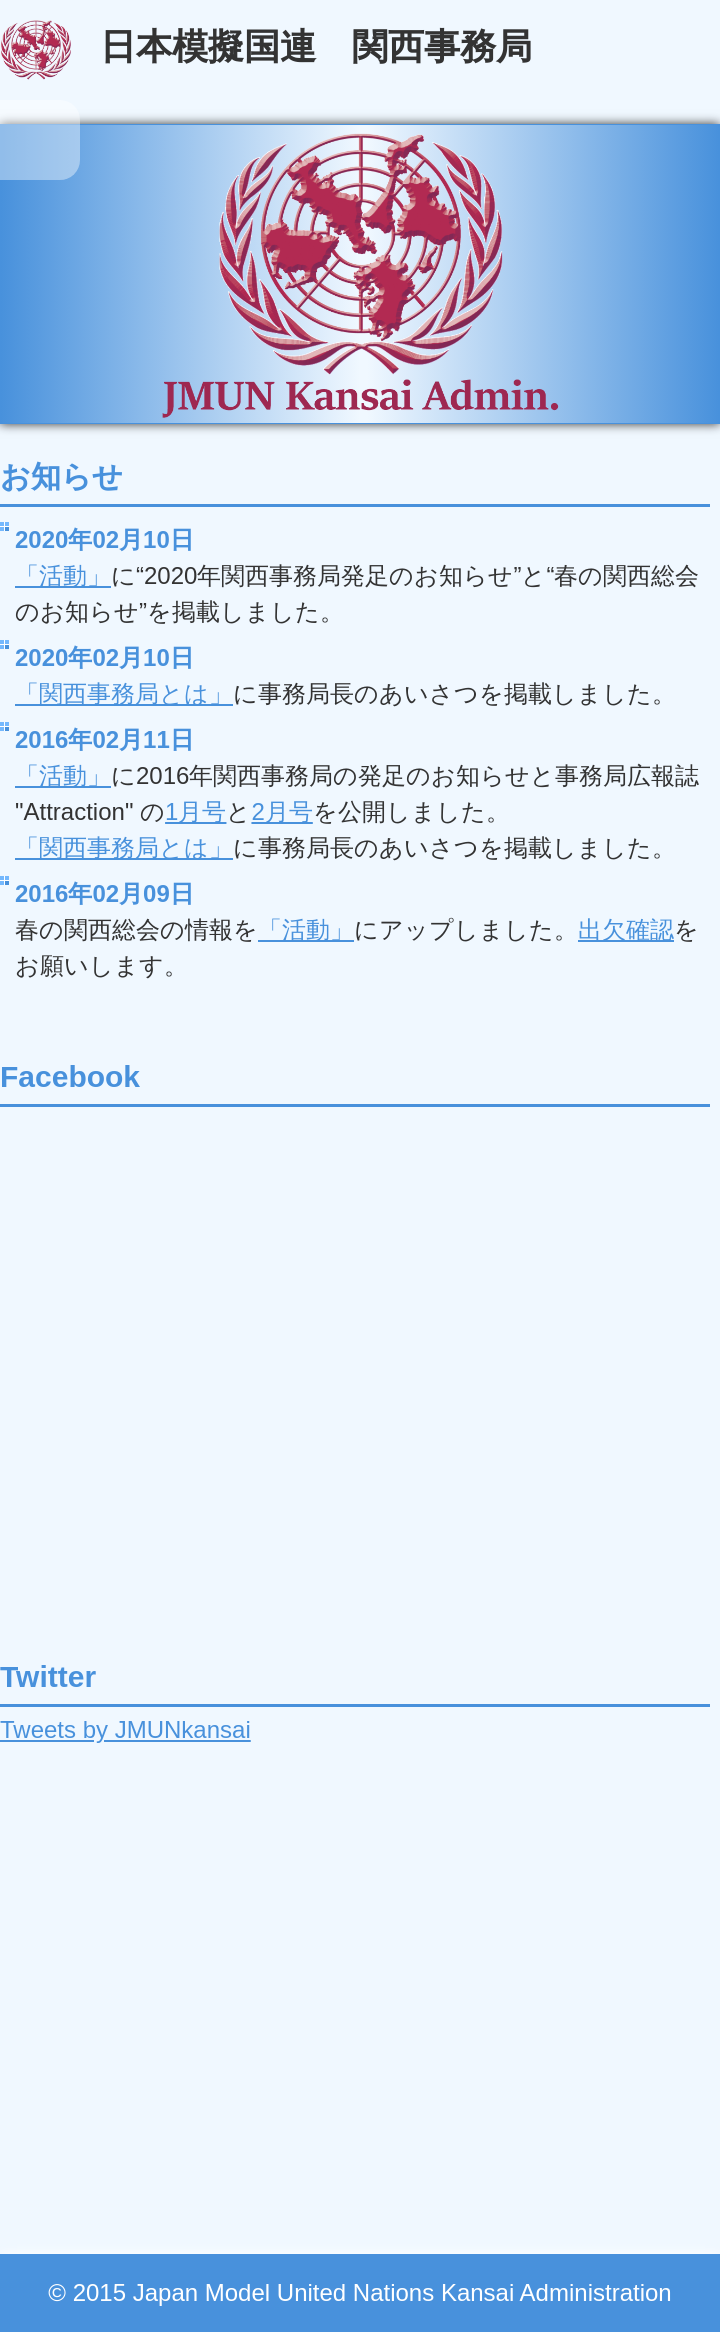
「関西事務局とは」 (124, 693)
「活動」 (63, 575)
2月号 (281, 811)
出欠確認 (626, 929)
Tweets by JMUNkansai (125, 1729)
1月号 (195, 811)
